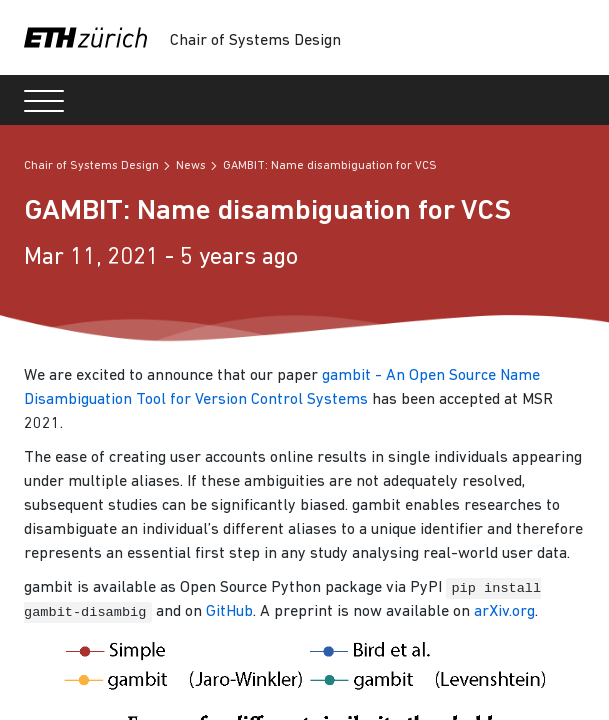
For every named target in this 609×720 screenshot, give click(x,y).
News (191, 166)
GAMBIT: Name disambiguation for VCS (330, 166)
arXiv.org (504, 612)
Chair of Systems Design (255, 41)
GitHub (229, 612)
